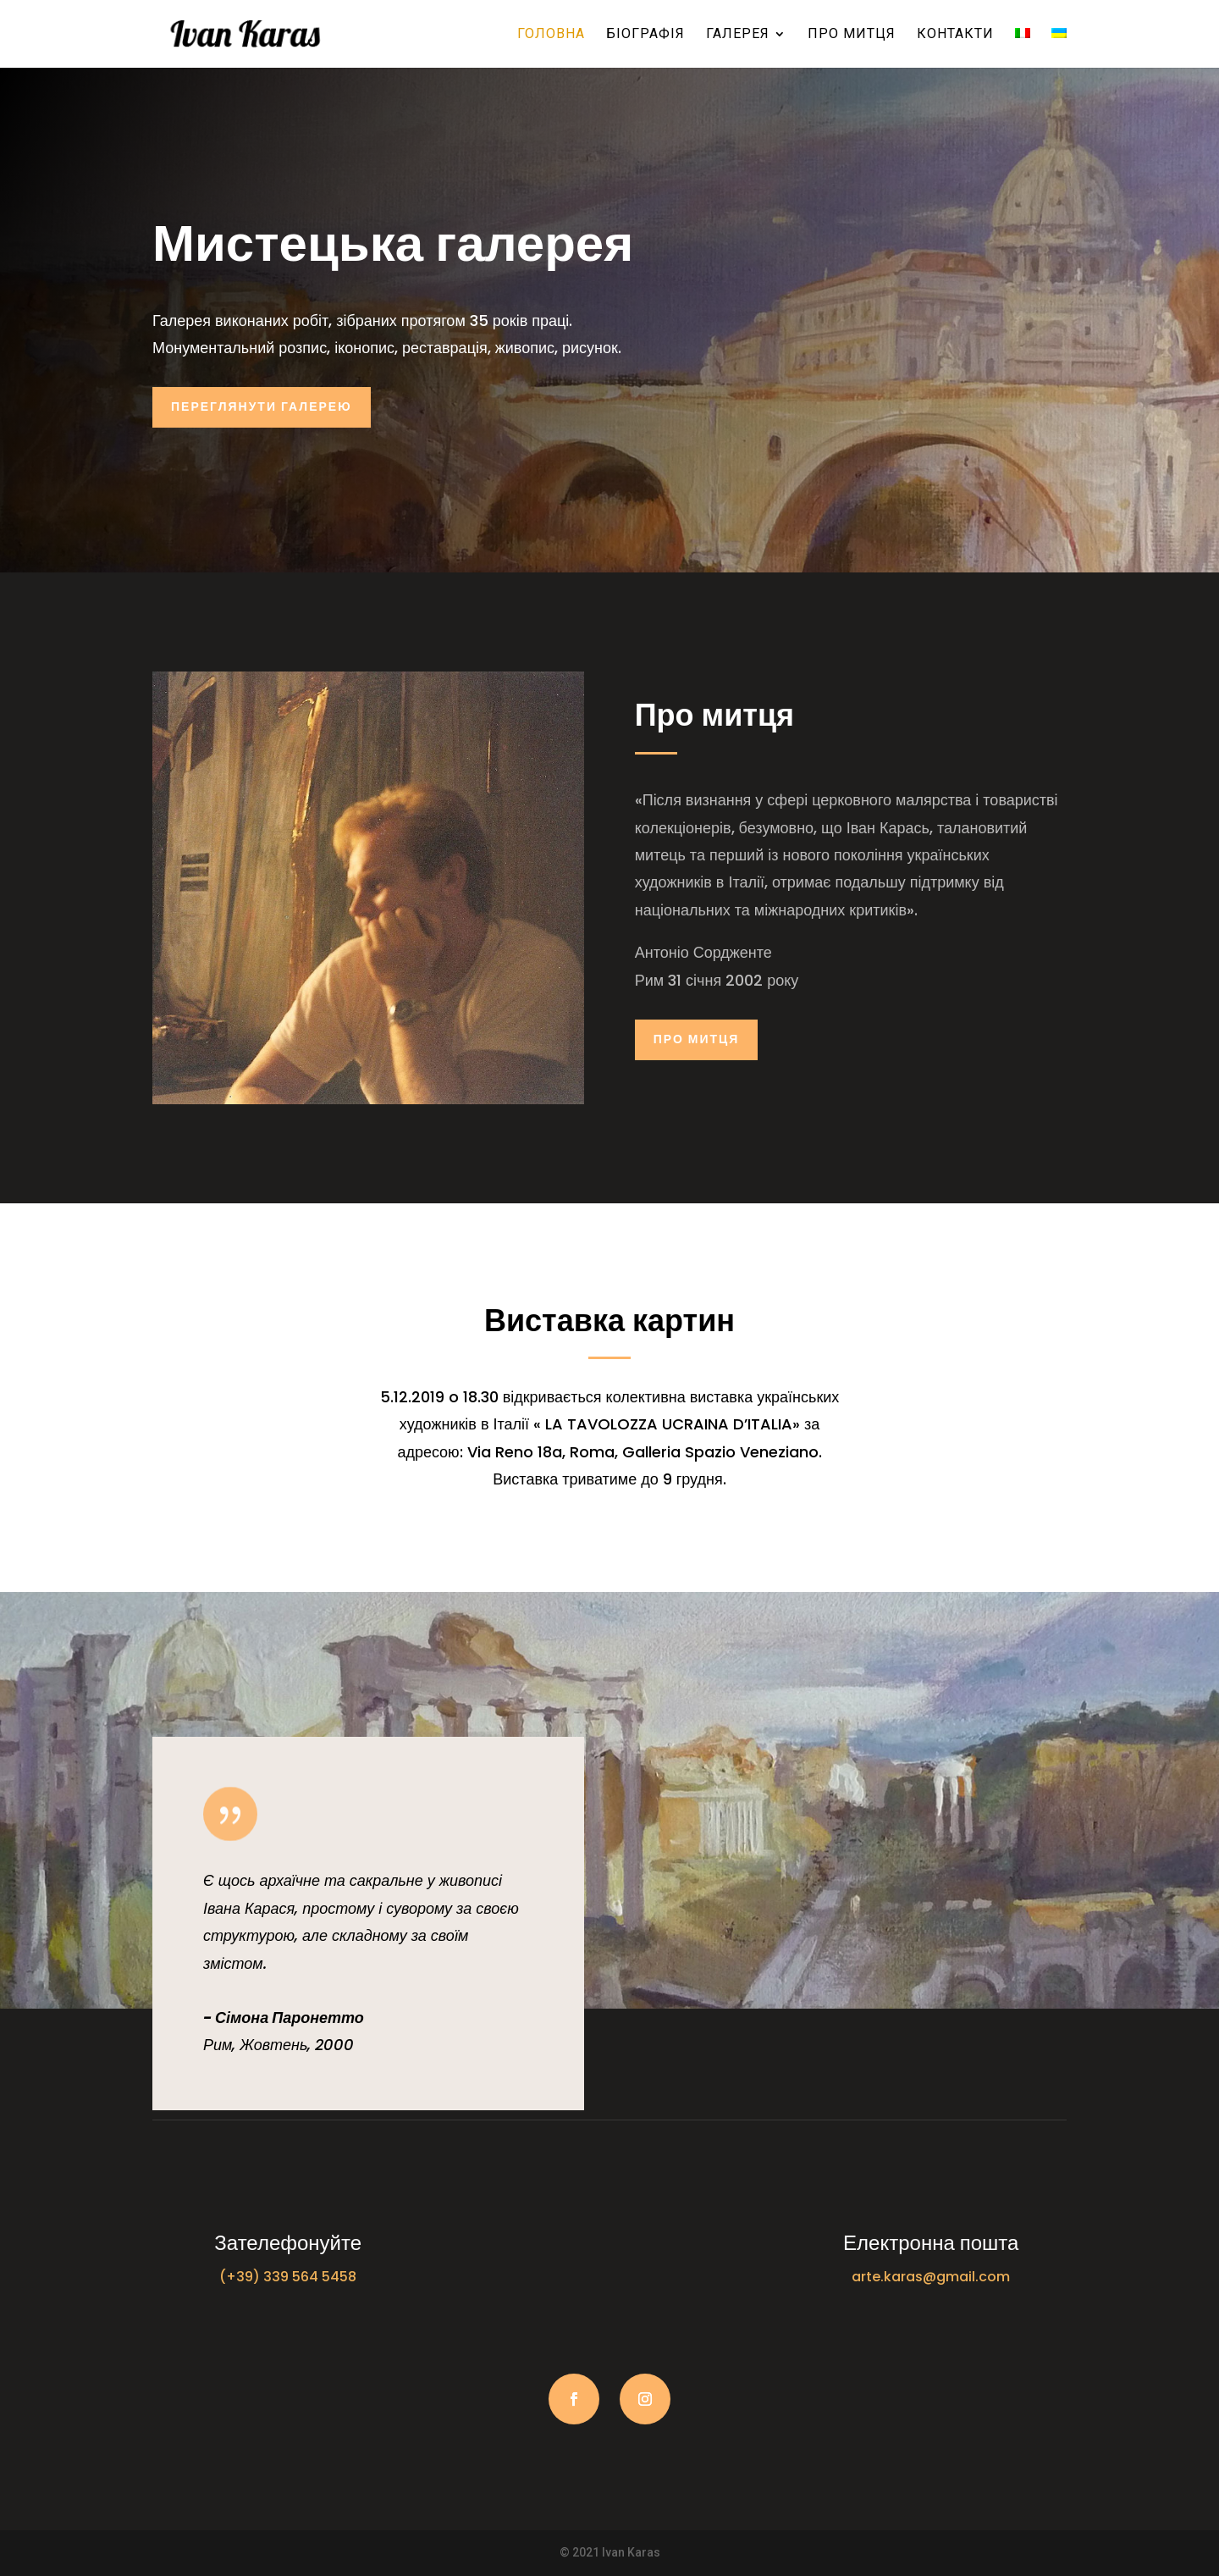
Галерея (737, 34)
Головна (551, 34)
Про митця (852, 34)
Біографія (645, 34)
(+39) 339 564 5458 (287, 2276)
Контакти (955, 34)
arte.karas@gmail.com (931, 2276)
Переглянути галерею (261, 406)
